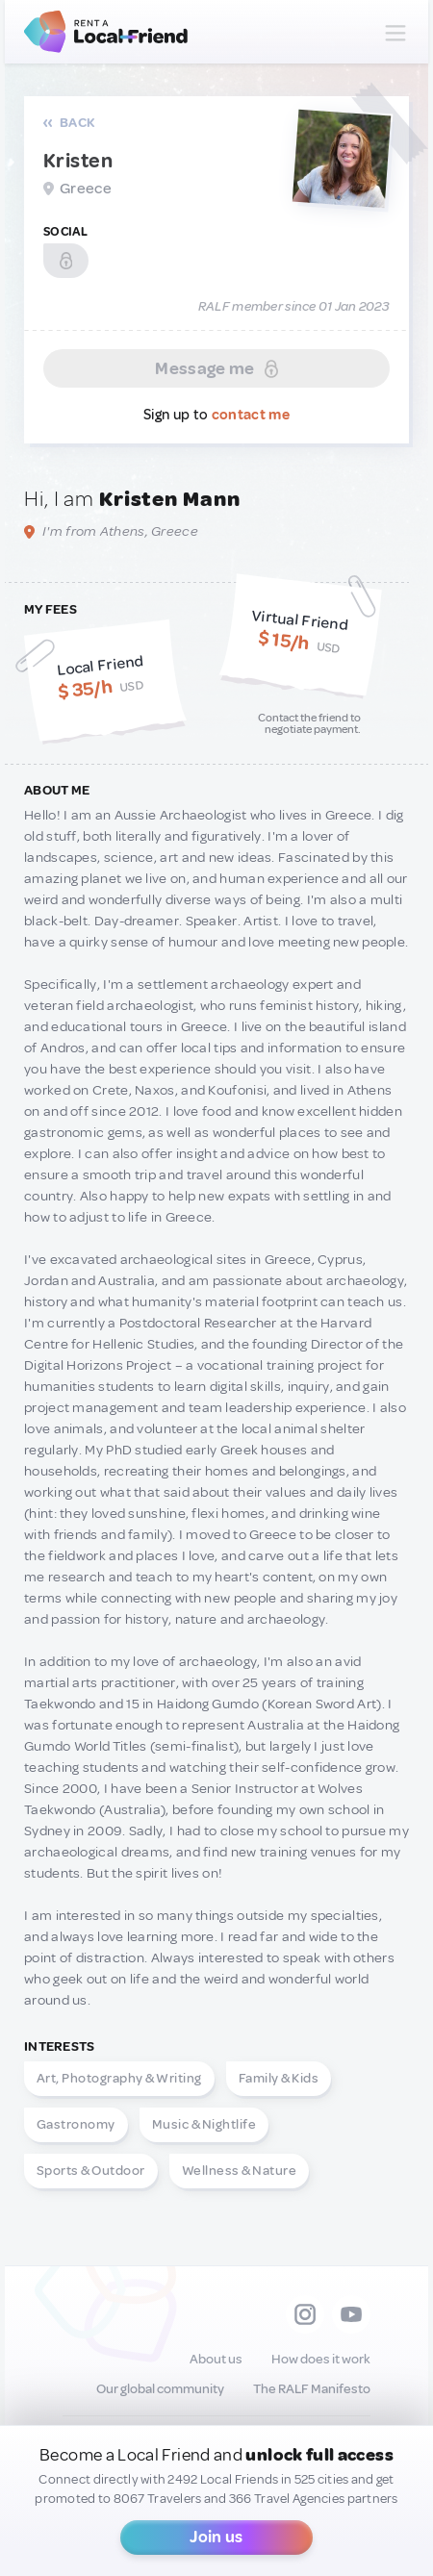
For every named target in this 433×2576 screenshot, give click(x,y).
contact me (251, 415)
